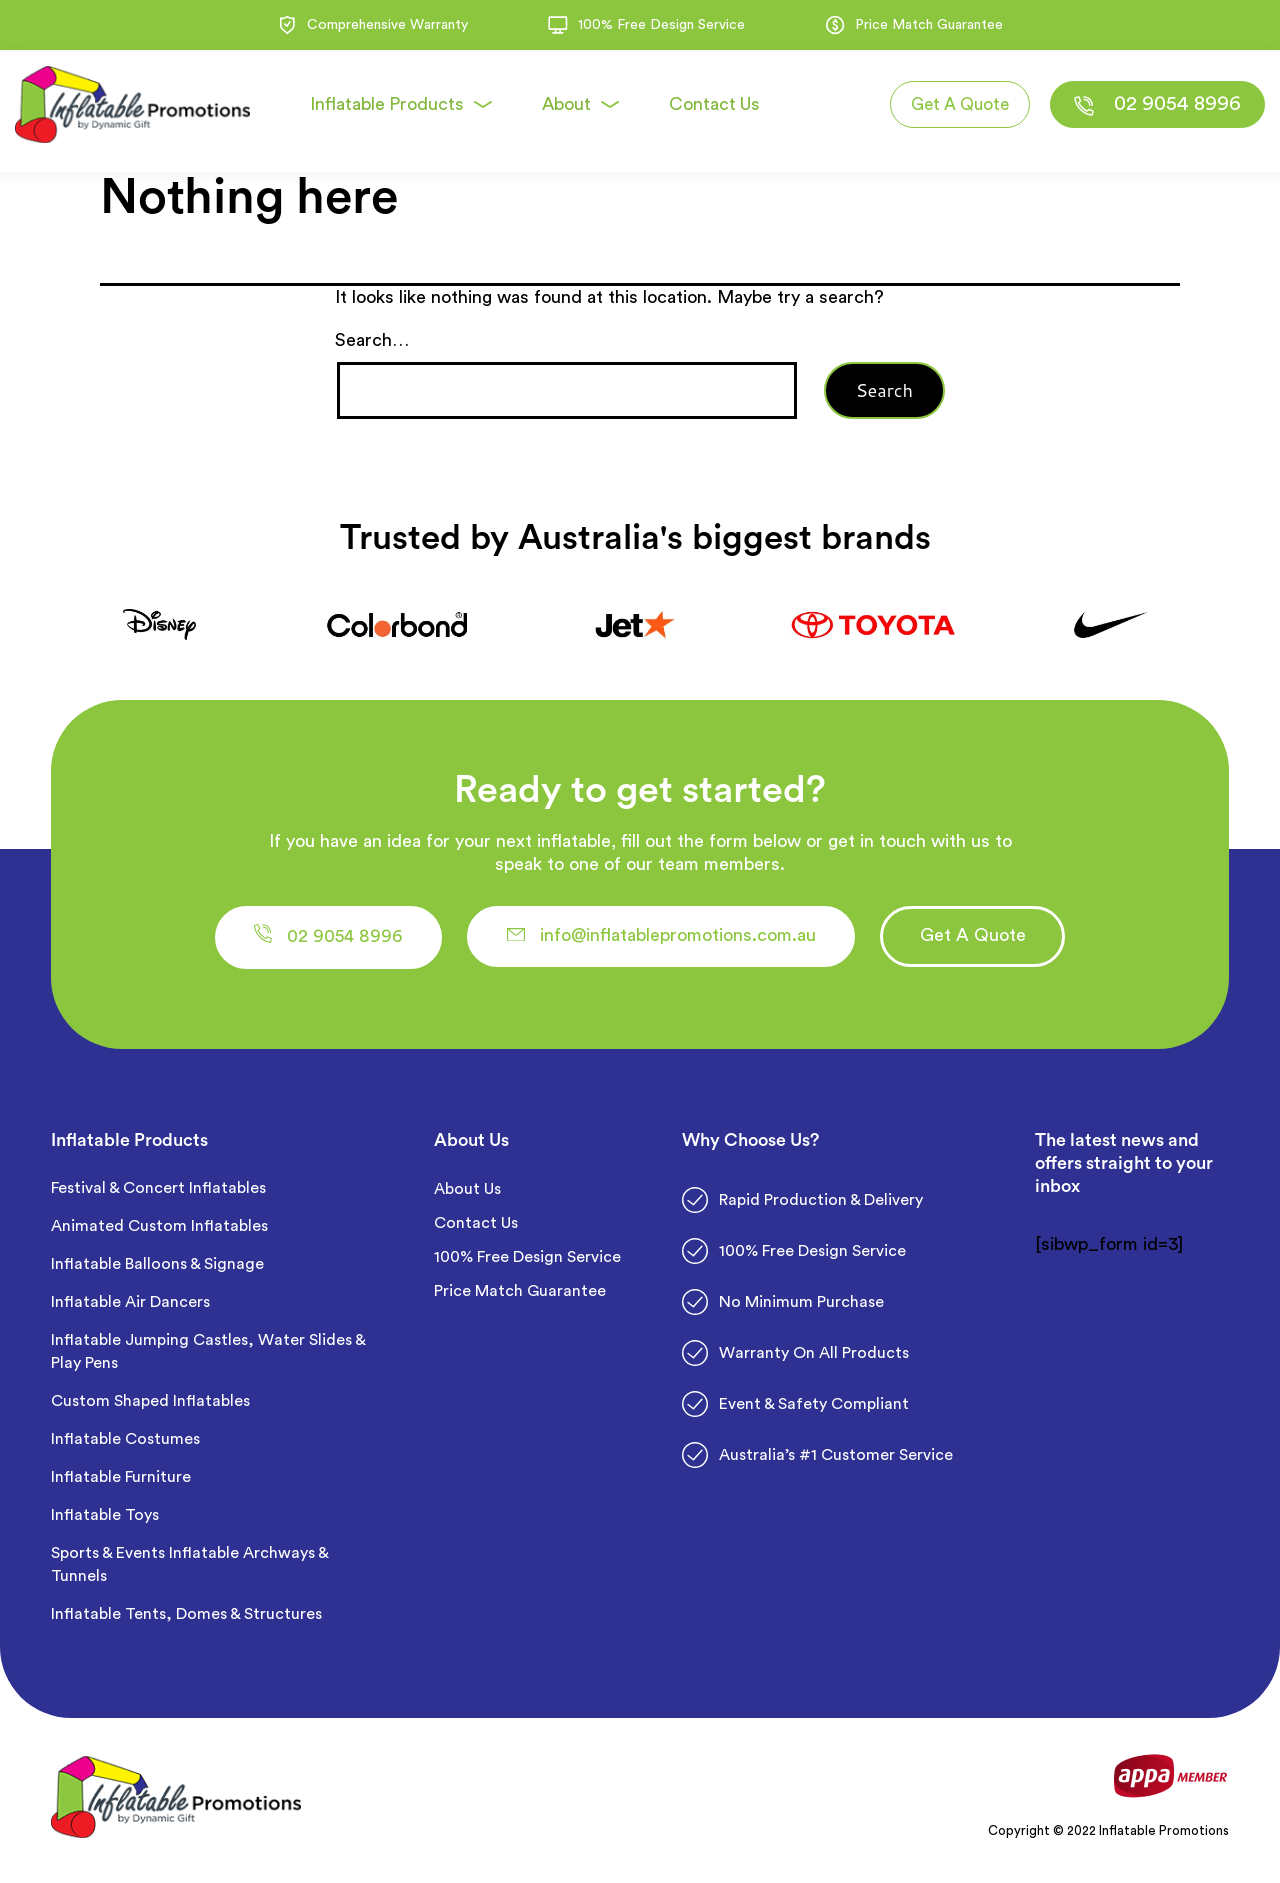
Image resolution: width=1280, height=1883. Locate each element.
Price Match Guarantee (520, 1296)
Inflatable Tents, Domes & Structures (186, 1619)
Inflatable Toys (107, 1520)
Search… (372, 340)
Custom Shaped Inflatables (150, 1406)
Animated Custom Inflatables (159, 1231)
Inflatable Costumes (125, 1444)
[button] (352, 940)
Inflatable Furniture (123, 1482)
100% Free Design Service (527, 1262)
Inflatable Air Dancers (130, 1307)
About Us (467, 1194)
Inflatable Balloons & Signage (157, 1269)
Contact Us (476, 1228)
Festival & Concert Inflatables (158, 1193)
